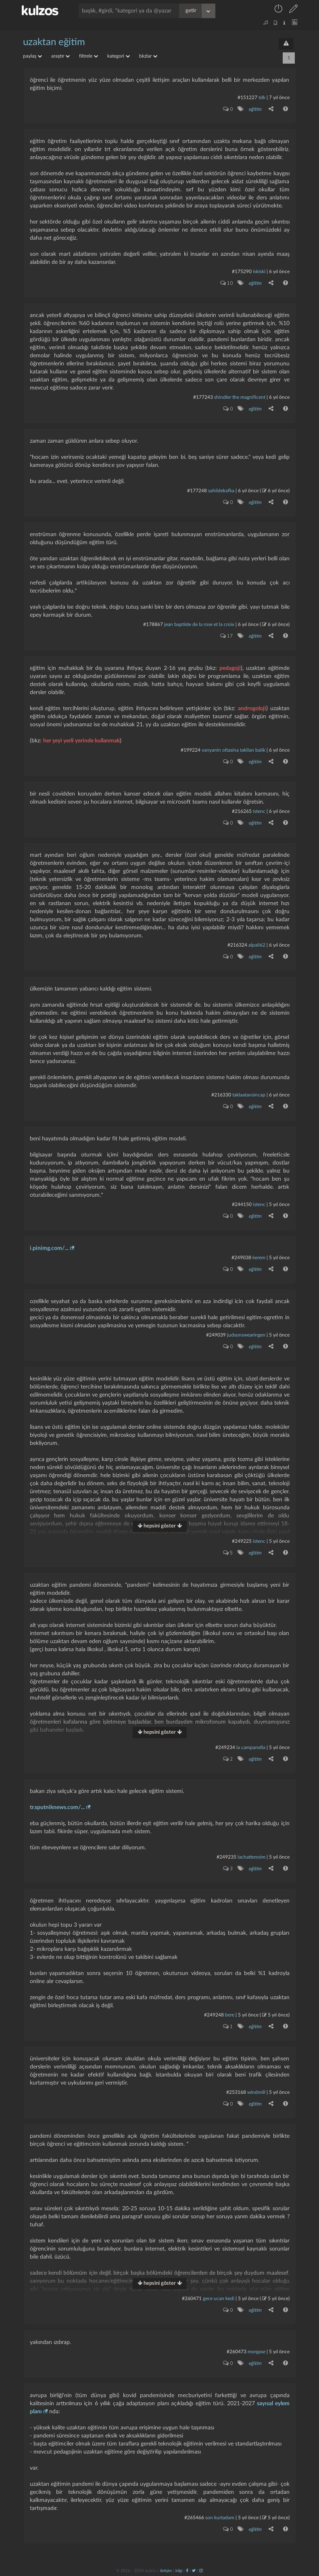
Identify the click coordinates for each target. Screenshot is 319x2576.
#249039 (216, 1335)
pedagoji (230, 668)
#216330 (221, 1094)
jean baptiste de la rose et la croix (199, 624)
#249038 (241, 1257)
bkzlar (148, 56)
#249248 (214, 2014)
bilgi (178, 2571)
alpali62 (256, 945)
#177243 (203, 397)
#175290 (242, 271)
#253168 (236, 2092)
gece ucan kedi (218, 2298)
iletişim (166, 2571)
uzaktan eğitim (54, 42)
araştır (60, 56)
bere (229, 2014)
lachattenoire (251, 1857)
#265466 (194, 2517)
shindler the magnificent (239, 397)
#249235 (226, 1857)
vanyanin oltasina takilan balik (233, 750)
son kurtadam (219, 2517)
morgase (256, 2351)
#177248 (197, 490)
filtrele (88, 56)
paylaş (32, 56)
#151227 (247, 97)
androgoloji (252, 708)
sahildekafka (221, 490)
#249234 (225, 1747)
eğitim (254, 109)
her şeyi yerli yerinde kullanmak (81, 741)
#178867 (153, 624)
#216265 (242, 811)
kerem (258, 1257)
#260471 (192, 2298)
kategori (118, 56)
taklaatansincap (248, 1094)
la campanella (250, 1747)
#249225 (242, 1541)
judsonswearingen (246, 1335)
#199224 (190, 750)
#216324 (237, 945)
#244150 (242, 1204)
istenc (259, 811)
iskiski (259, 271)
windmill (256, 2092)
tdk (262, 97)
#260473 (236, 2351)
